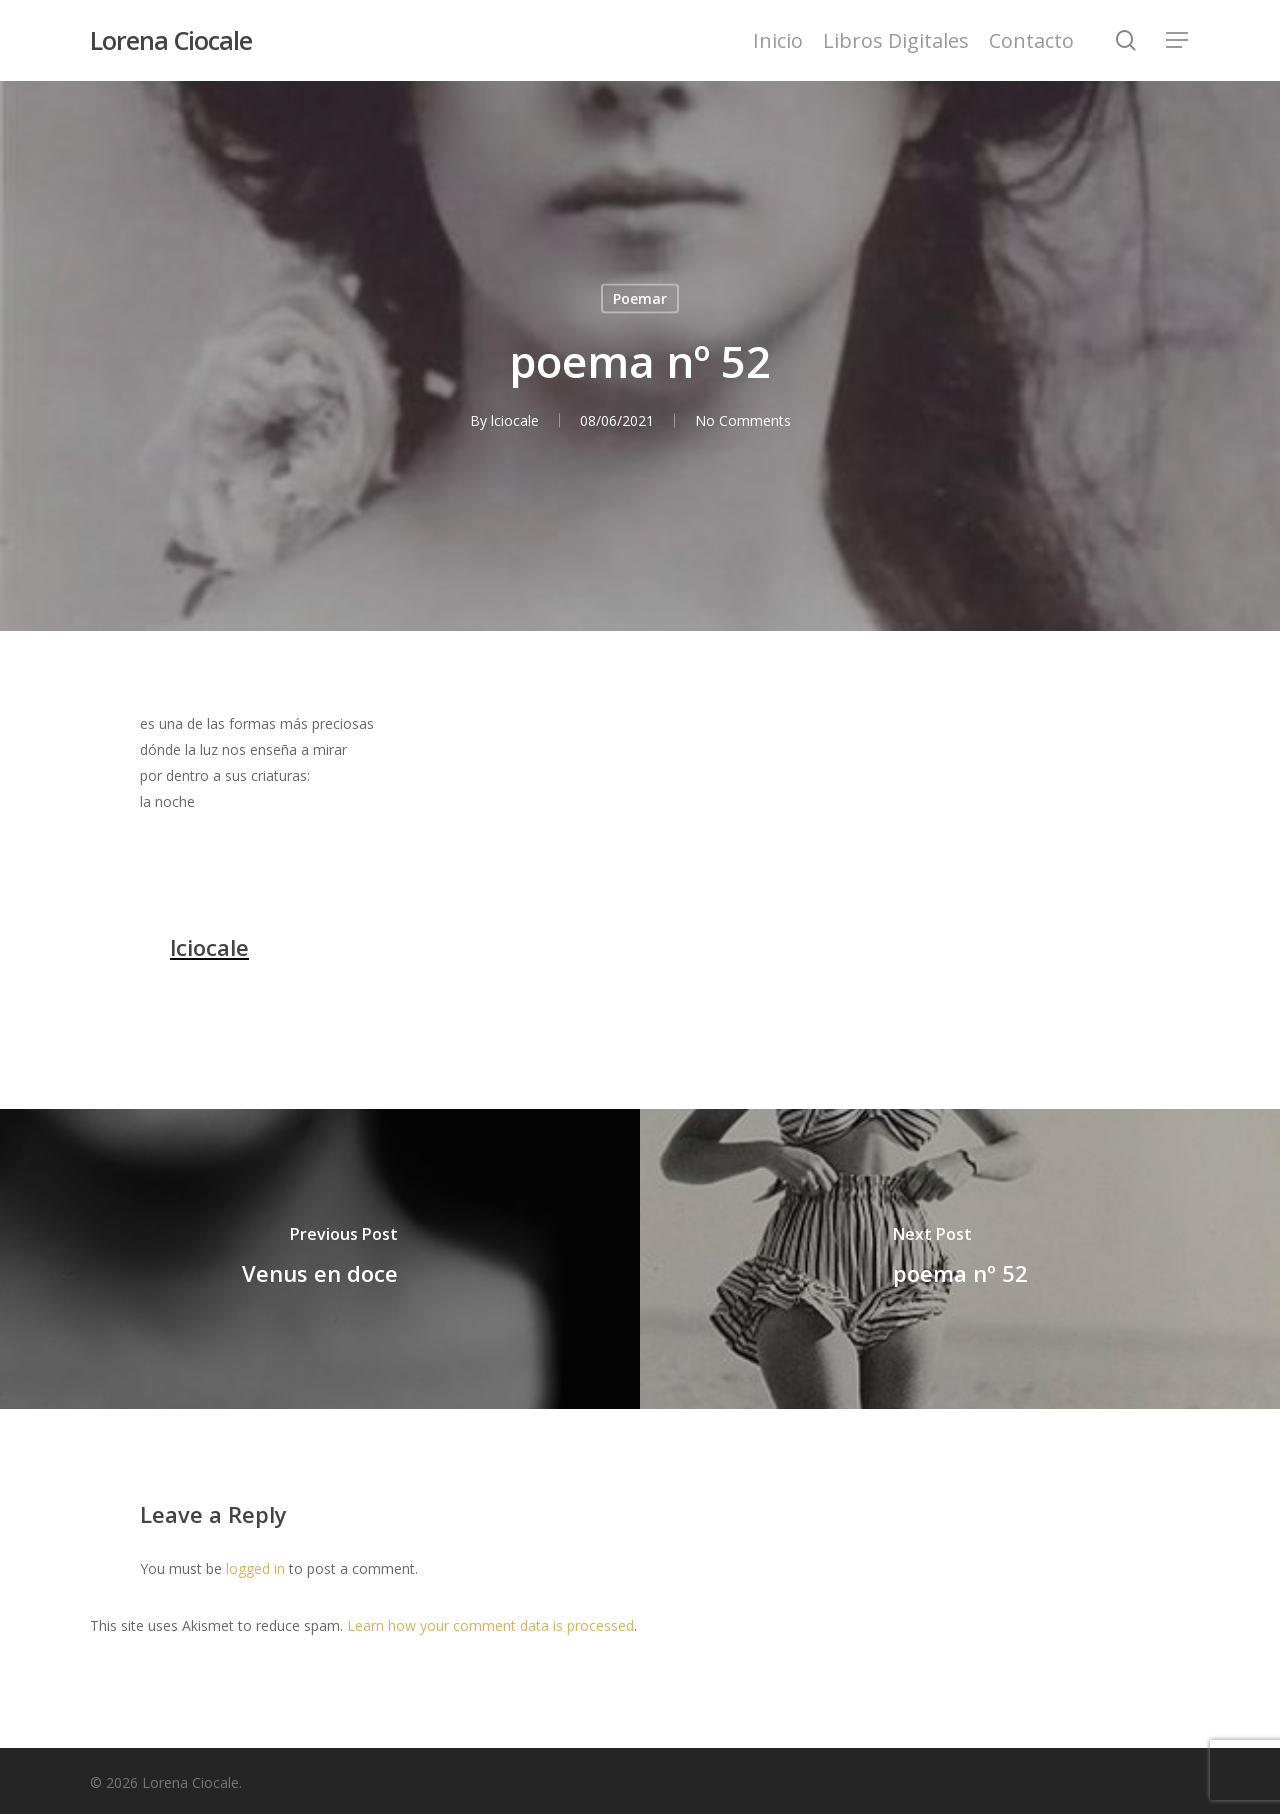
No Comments (743, 420)
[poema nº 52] (960, 1259)
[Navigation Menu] (1178, 40)
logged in (255, 1568)
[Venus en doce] (320, 1259)
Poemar (640, 298)
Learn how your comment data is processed (490, 1625)
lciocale (515, 420)
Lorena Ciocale (171, 40)
